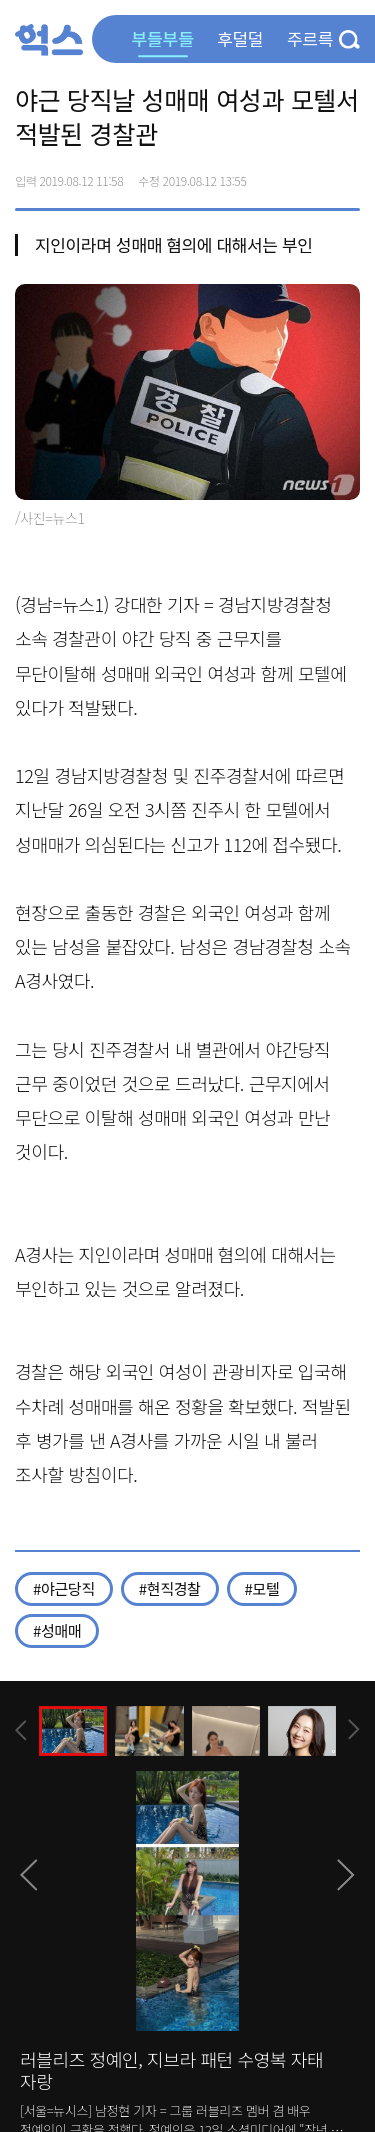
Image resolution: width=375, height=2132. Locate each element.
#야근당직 (64, 1588)
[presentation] (21, 1730)
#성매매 (57, 1630)
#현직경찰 (170, 1588)
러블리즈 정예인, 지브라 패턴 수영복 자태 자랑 (171, 2070)
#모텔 (262, 1588)
